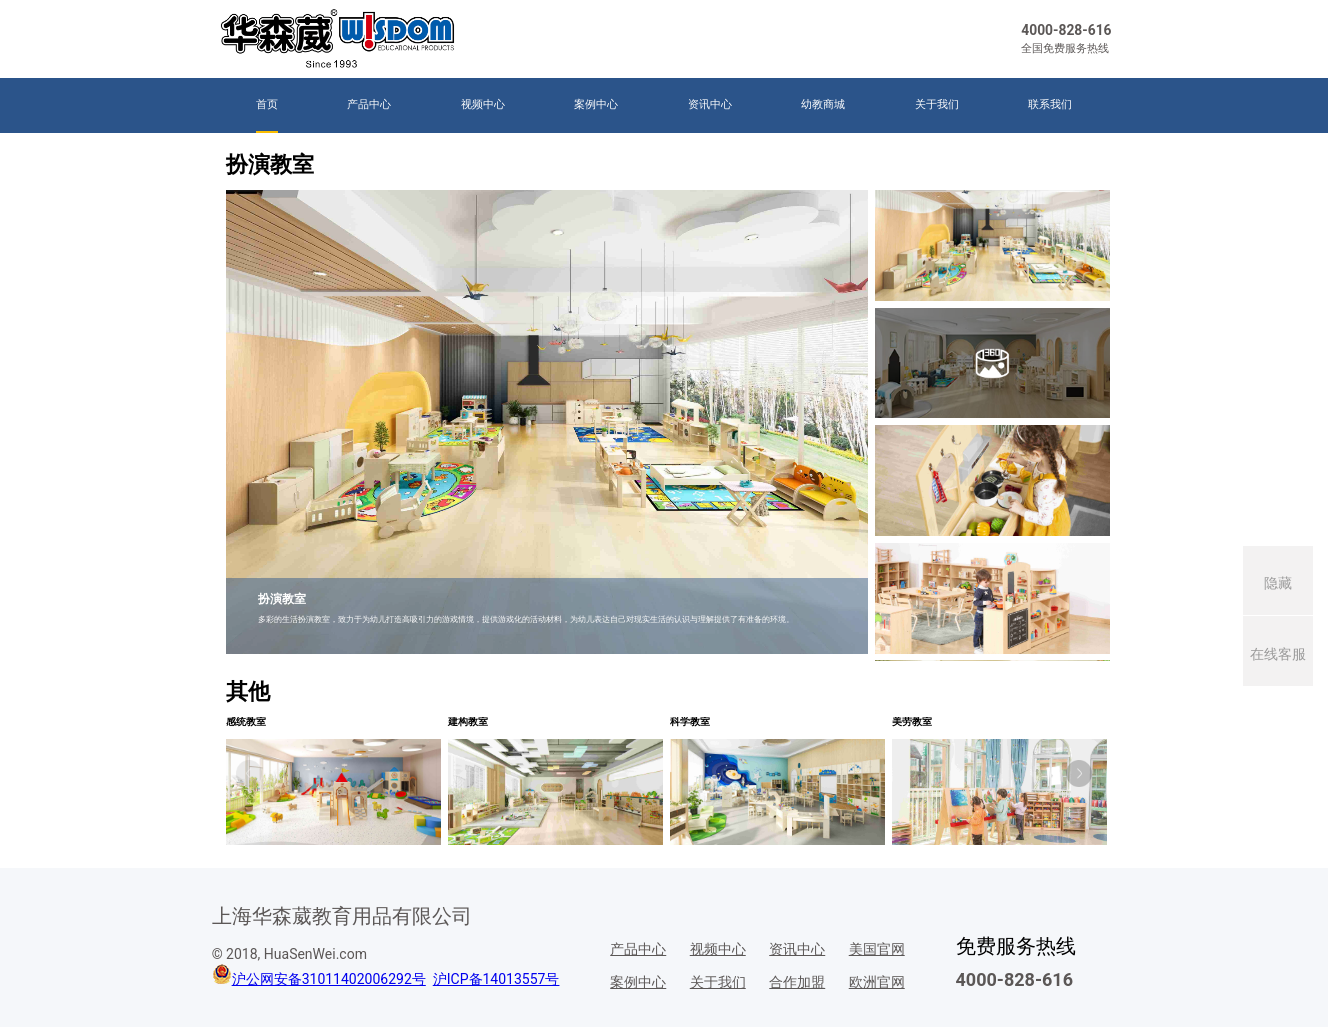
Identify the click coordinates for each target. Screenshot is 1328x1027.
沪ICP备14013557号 (496, 979)
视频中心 (483, 104)
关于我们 (937, 104)
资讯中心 (710, 104)
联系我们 (1050, 104)
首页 (267, 104)
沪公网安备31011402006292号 (329, 979)
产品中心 (369, 104)
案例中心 (596, 104)
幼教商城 (823, 104)
